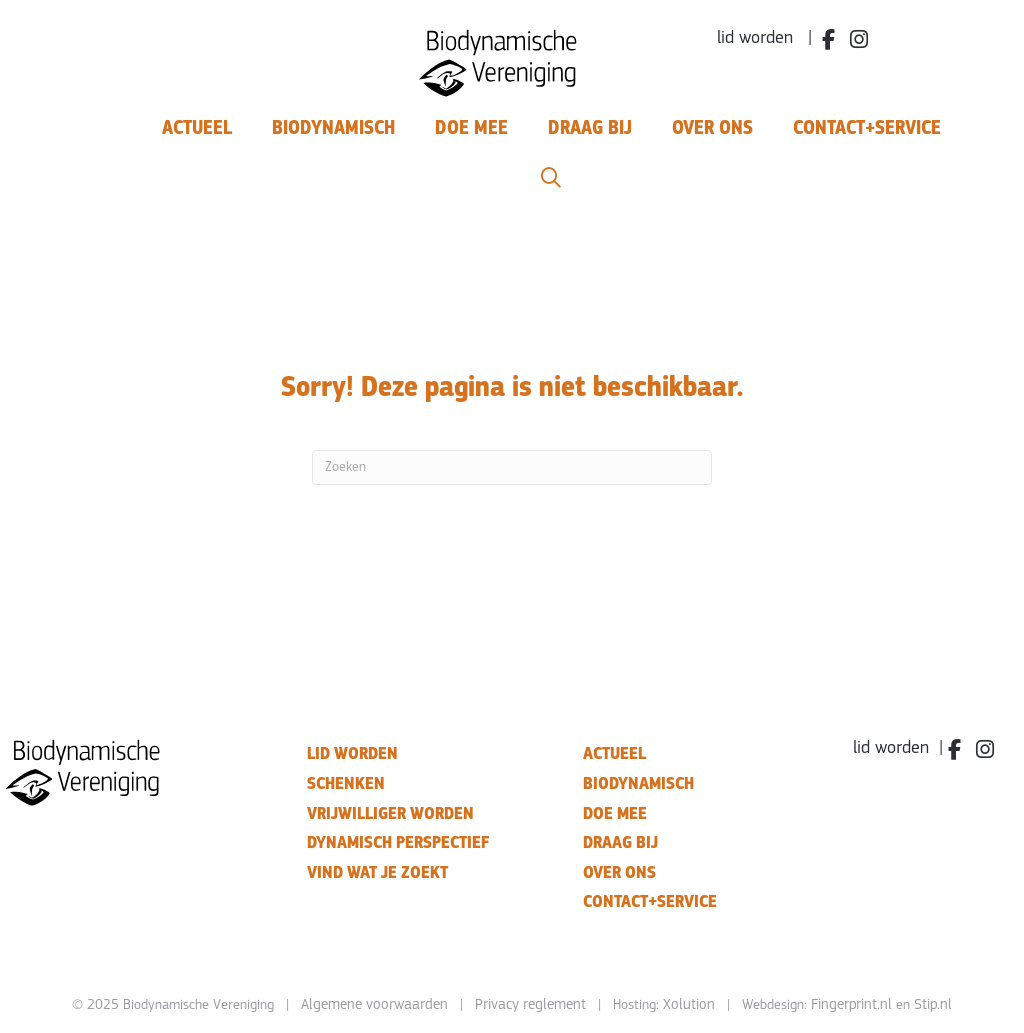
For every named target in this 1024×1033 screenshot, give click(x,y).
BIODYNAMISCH (638, 783)
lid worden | (764, 38)
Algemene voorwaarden (374, 1005)
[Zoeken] (512, 467)
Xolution (689, 1005)
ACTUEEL (614, 753)
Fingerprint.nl (851, 1005)
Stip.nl (933, 1005)
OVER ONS (619, 872)
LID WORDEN (352, 753)
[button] (551, 178)
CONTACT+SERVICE (650, 901)
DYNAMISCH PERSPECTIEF (398, 842)
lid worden (891, 748)
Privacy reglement (530, 1005)
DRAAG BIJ (620, 842)
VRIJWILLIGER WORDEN (390, 813)
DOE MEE (615, 813)
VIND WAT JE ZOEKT (377, 872)
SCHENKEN (346, 783)
